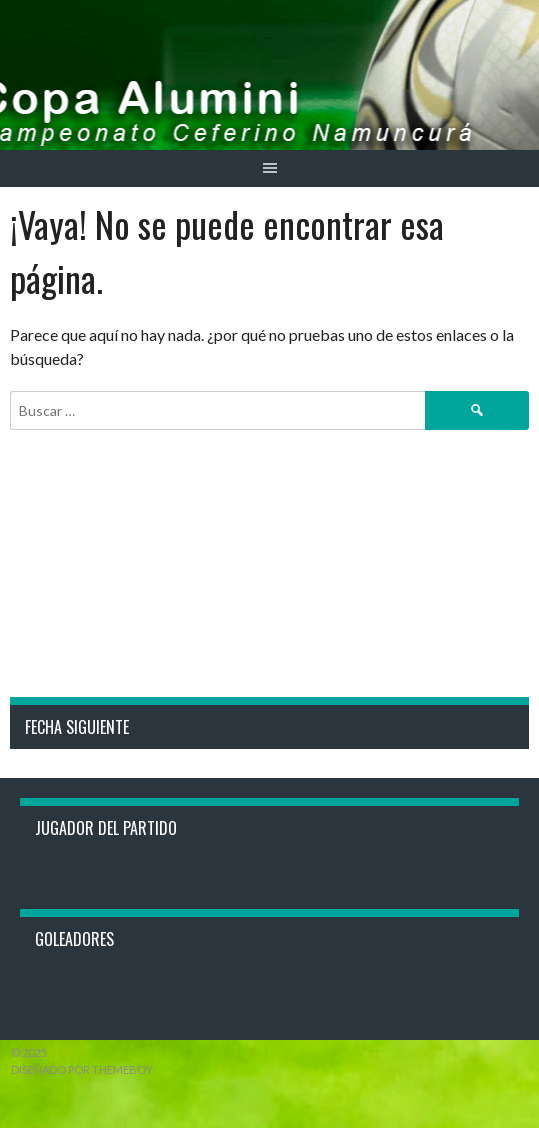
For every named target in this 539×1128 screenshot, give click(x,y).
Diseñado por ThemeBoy (82, 1069)
